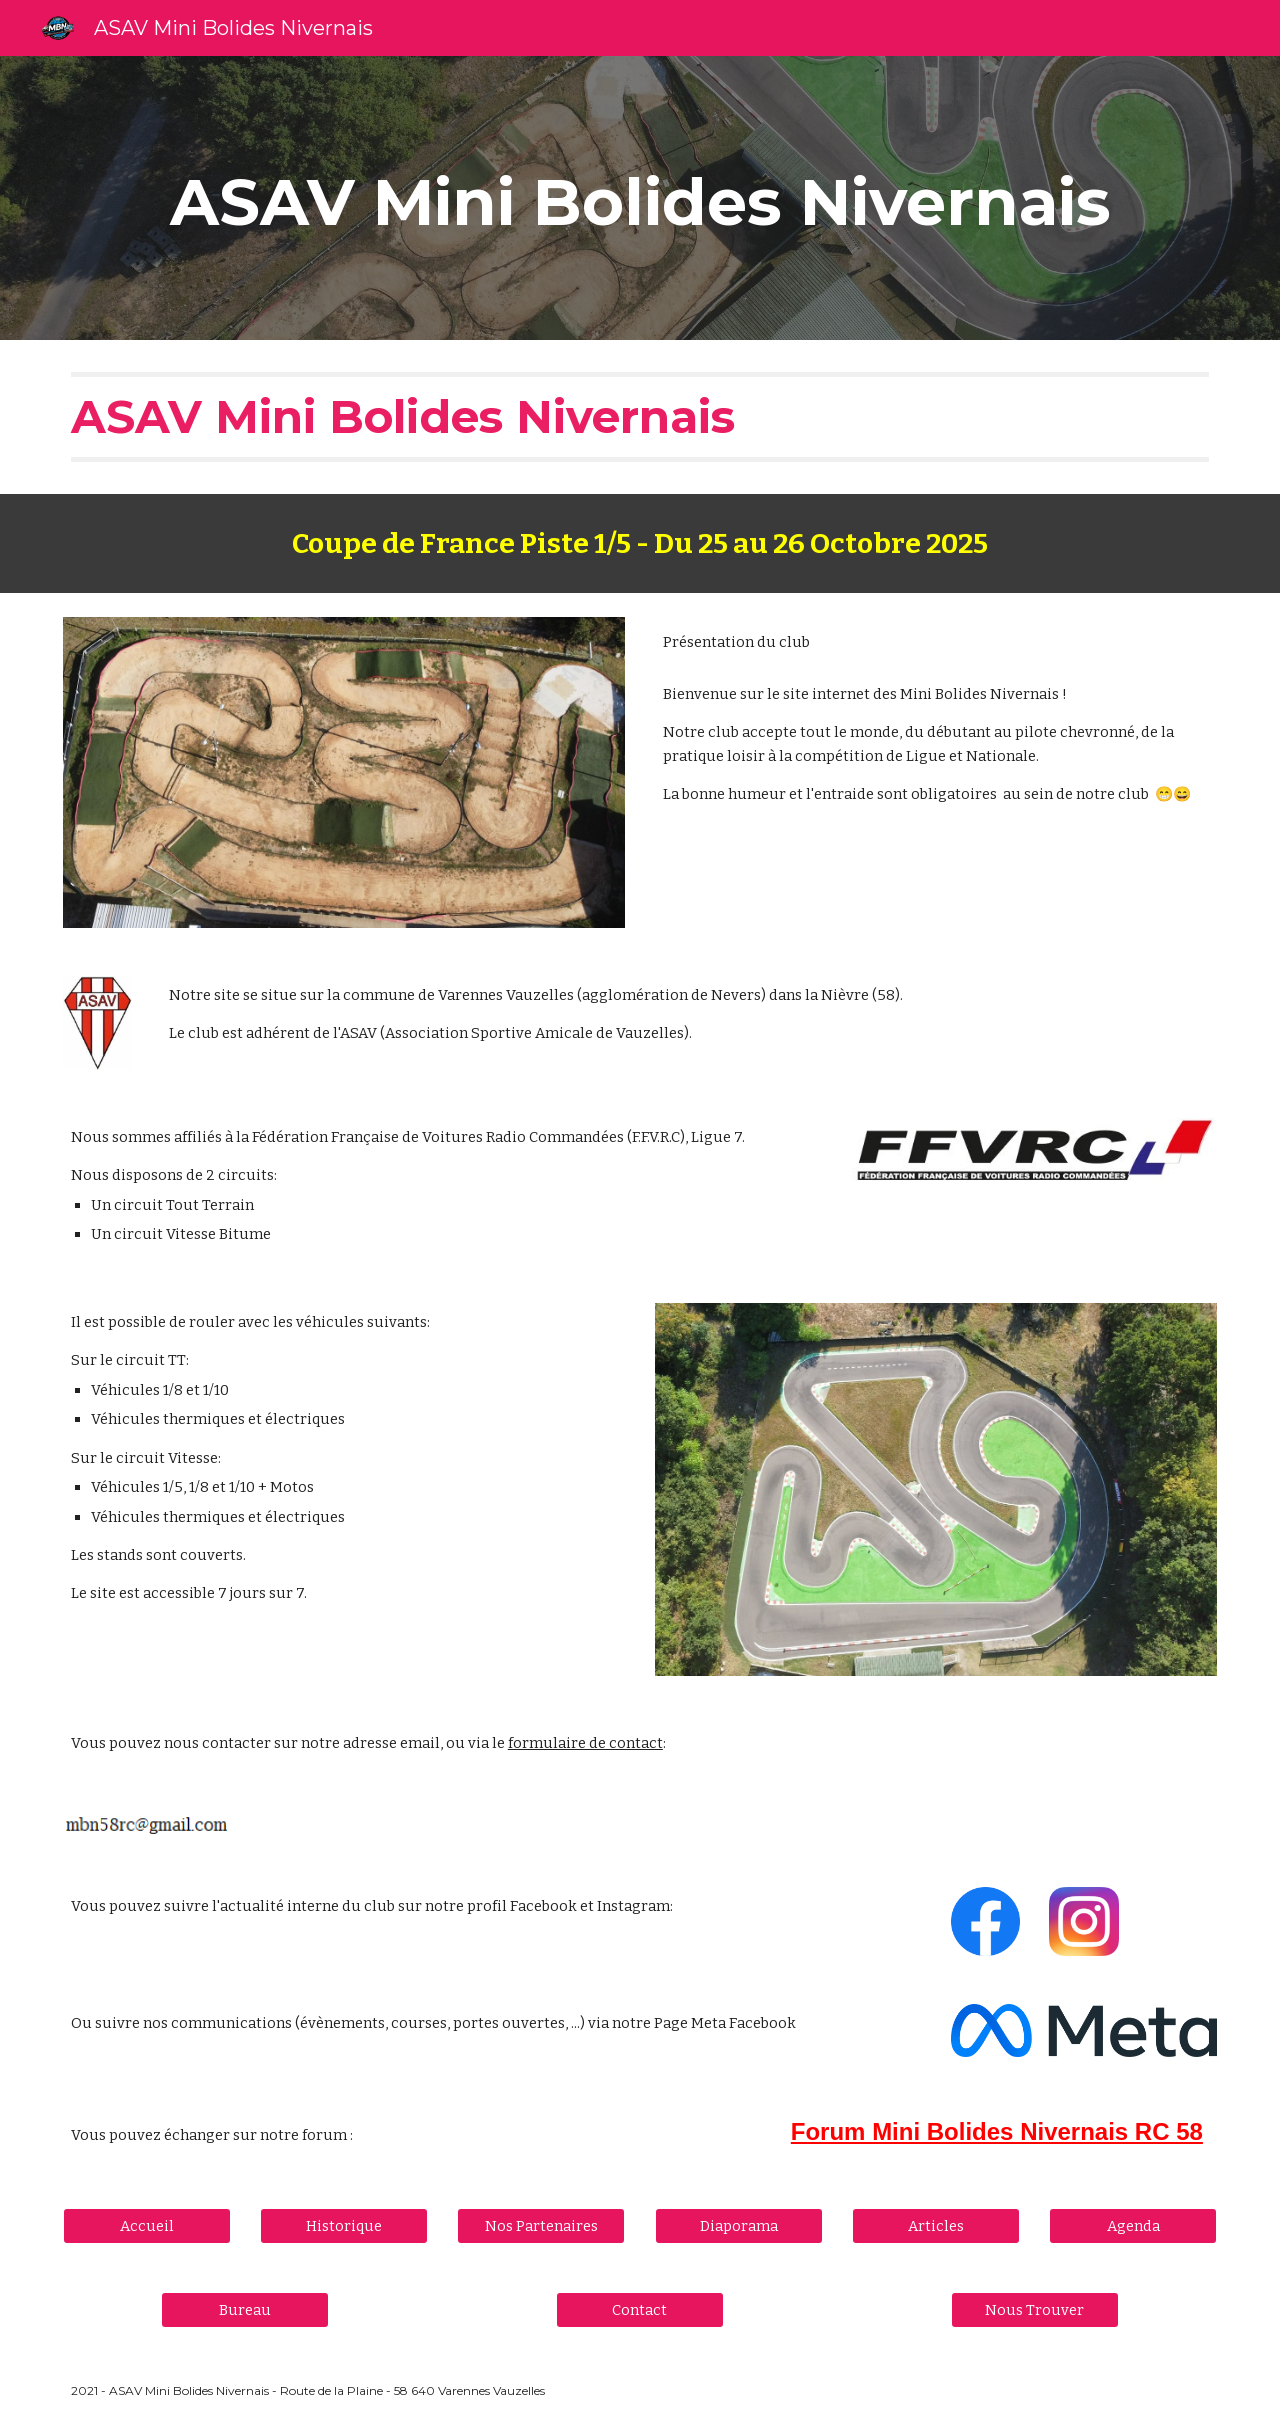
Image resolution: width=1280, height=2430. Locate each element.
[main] (640, 198)
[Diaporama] (739, 2225)
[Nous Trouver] (1035, 2309)
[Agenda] (1133, 2225)
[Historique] (344, 2225)
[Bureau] (245, 2309)
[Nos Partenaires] (541, 2225)
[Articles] (936, 2225)
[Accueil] (147, 2225)
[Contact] (640, 2309)
